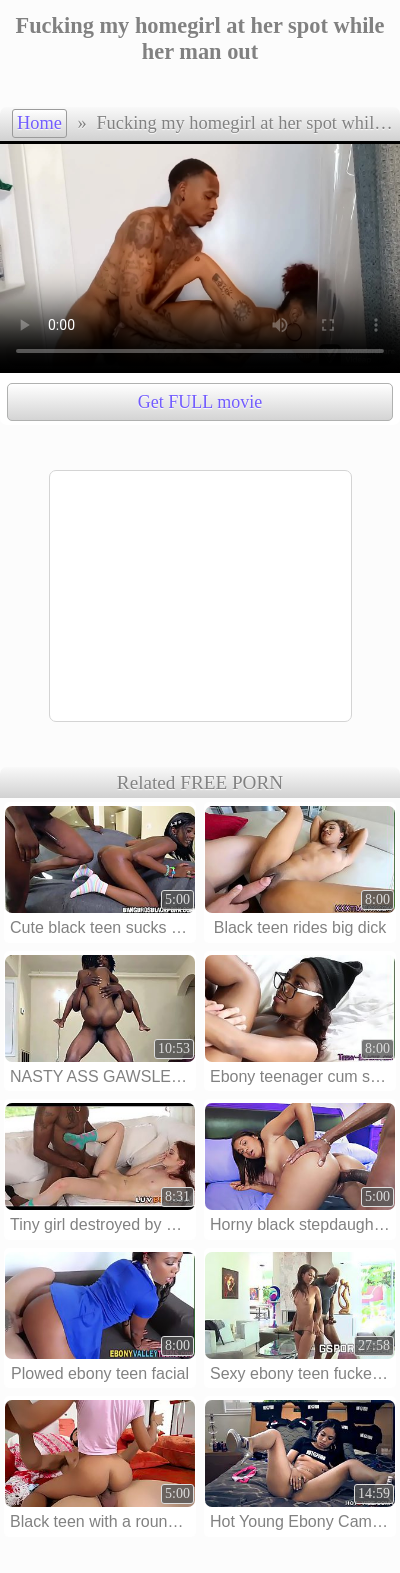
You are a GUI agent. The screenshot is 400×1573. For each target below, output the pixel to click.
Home (39, 123)
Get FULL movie (200, 402)
